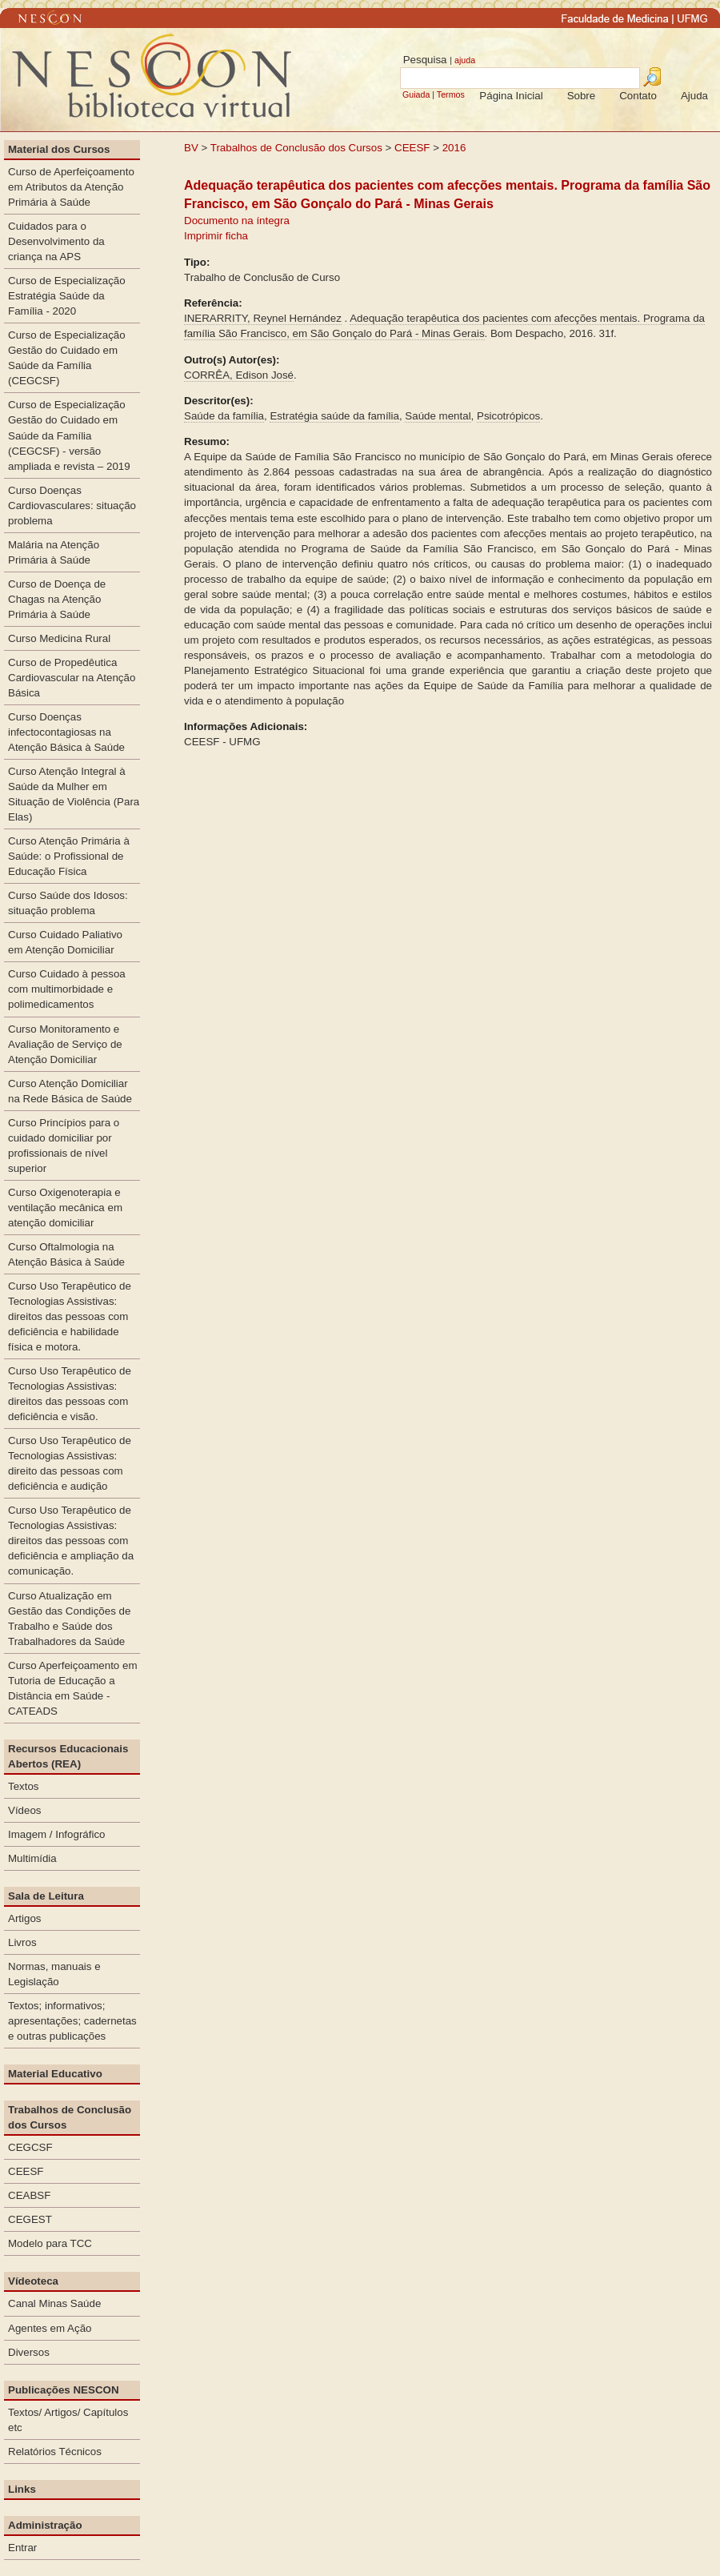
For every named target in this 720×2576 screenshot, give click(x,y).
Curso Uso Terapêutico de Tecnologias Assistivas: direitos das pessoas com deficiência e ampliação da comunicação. (71, 1540)
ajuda (464, 60)
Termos (451, 94)
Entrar (22, 2548)
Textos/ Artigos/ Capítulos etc (68, 2420)
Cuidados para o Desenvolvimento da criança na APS (56, 241)
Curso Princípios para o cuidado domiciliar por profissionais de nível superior (63, 1145)
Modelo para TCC (50, 2243)
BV (191, 148)
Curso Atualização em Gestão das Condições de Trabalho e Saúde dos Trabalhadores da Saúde (69, 1618)
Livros (22, 1942)
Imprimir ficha (216, 236)
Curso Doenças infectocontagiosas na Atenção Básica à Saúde (66, 732)
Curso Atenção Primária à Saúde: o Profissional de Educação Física (69, 856)
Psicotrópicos (508, 416)
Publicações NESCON (63, 2390)
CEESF (413, 148)
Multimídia (32, 1858)
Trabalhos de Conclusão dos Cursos (296, 148)
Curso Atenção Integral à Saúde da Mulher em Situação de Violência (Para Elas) (73, 794)
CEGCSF (30, 2147)
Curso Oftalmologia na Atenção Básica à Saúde (66, 1254)
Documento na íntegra (237, 221)
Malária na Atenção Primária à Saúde (53, 552)
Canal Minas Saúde (54, 2303)
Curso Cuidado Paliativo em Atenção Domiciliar (65, 942)
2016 (454, 148)
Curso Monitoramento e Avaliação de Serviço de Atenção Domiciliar (65, 1044)
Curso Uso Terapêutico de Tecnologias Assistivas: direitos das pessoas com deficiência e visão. (69, 1393)
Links (22, 2489)
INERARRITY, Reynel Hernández (263, 318)
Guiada (416, 94)
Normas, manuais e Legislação (54, 1974)
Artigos (24, 1918)
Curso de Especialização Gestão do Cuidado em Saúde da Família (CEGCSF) (67, 358)
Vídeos (25, 1810)
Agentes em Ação (49, 2328)
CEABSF (29, 2195)
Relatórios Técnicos (55, 2452)
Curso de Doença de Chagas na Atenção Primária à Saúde (57, 599)
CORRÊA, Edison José (239, 375)
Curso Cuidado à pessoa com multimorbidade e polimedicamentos (67, 989)
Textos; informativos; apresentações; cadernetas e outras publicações (72, 2021)
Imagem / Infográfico (57, 1834)
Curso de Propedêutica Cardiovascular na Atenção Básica (71, 677)
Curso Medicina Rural (59, 638)
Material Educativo (55, 2074)
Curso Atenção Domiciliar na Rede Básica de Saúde (70, 1091)
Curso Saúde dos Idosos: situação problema (68, 903)
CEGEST (30, 2219)
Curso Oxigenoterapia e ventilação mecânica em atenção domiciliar (65, 1207)
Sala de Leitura (46, 1896)
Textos (23, 1786)
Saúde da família (224, 416)
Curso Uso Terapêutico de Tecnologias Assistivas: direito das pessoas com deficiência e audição (69, 1463)
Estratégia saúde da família (334, 416)
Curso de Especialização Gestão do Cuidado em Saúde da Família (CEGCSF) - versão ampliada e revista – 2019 (69, 435)
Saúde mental (437, 416)
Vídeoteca (33, 2281)
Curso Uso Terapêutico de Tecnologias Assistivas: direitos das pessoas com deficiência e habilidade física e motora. (69, 1316)
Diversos (29, 2352)
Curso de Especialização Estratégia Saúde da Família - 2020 (67, 296)
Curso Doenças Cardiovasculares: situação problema (72, 505)
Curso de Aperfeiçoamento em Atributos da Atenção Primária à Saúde (71, 187)
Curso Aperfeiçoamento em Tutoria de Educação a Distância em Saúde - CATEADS (73, 1688)
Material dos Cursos (59, 149)
